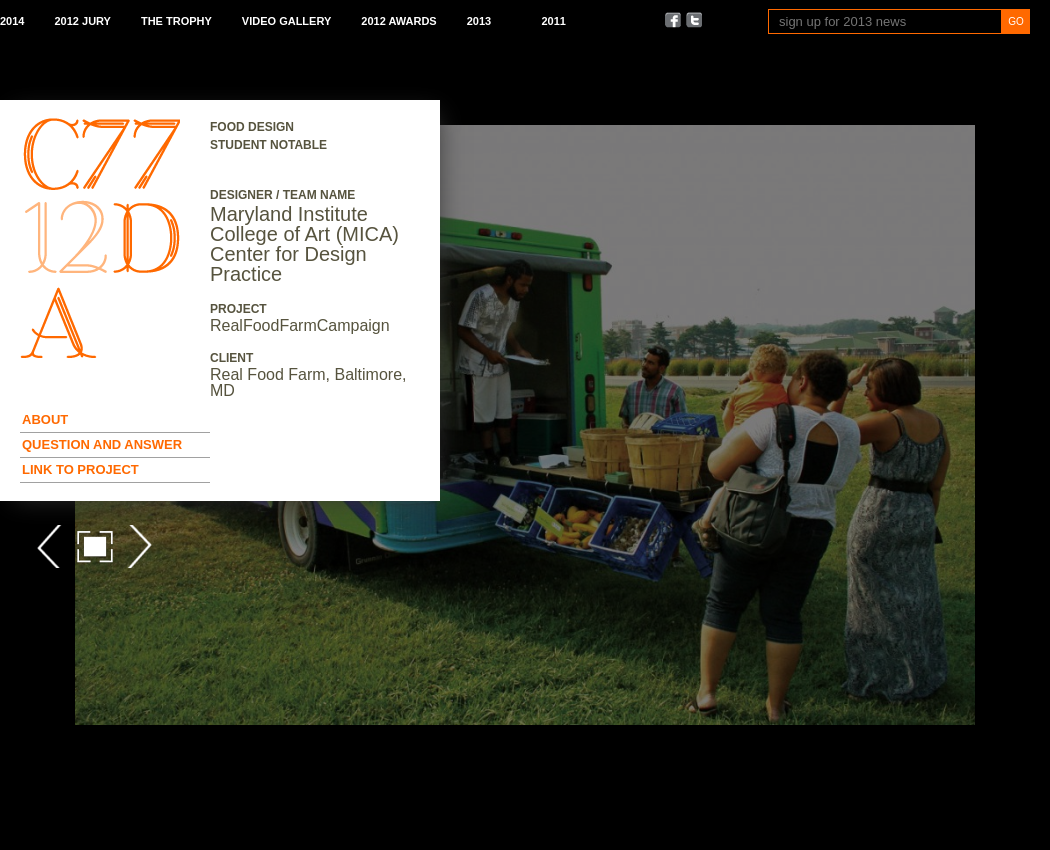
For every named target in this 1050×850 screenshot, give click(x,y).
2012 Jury (82, 21)
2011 (553, 21)
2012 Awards (398, 21)
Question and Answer (102, 444)
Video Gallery (286, 21)
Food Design (252, 127)
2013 (479, 21)
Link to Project (80, 469)
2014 (12, 21)
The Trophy (176, 21)
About (45, 419)
